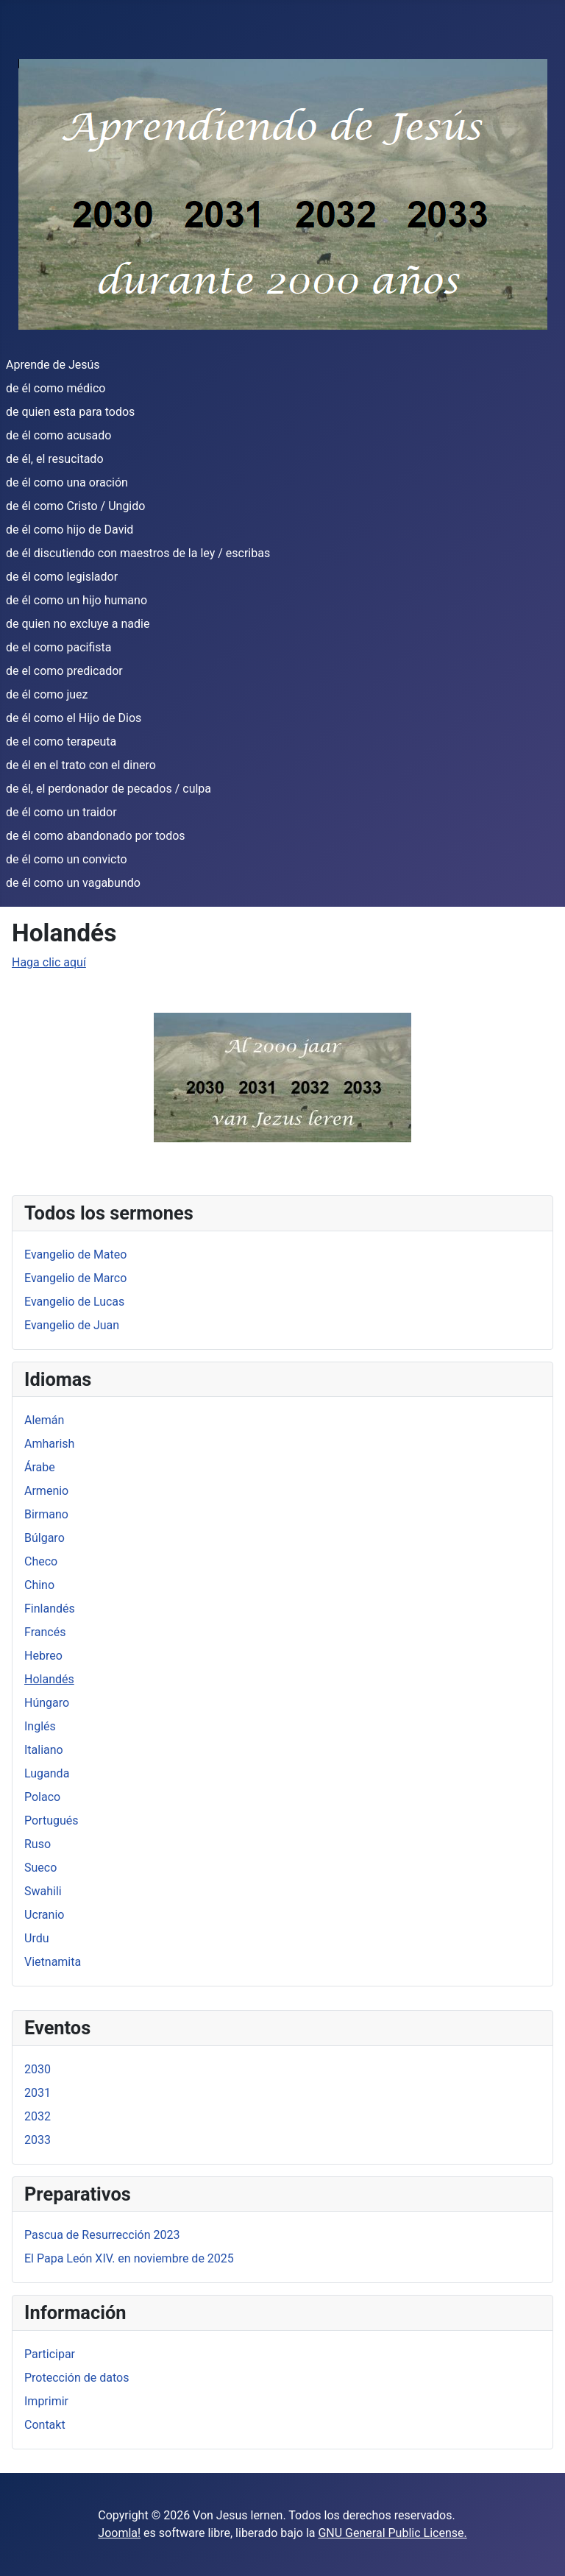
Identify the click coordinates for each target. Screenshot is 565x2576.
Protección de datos (76, 2378)
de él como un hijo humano (76, 600)
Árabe (39, 1467)
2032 (37, 2116)
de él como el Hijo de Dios (73, 718)
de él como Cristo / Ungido (75, 506)
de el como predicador (64, 671)
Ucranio (44, 1915)
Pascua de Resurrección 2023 (102, 2235)
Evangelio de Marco (75, 1278)
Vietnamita (52, 1962)
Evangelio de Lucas (74, 1302)
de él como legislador (62, 577)
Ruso (37, 1844)
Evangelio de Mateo (75, 1255)
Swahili (43, 1891)
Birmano (46, 1514)
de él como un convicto (66, 859)
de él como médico (55, 388)
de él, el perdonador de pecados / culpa (108, 789)
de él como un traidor (61, 812)
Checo (40, 1561)
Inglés (40, 1726)
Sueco (40, 1868)
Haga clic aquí (49, 962)
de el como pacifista (58, 647)
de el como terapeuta (61, 742)
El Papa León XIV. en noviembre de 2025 (129, 2258)
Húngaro (46, 1703)
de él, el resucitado (55, 459)
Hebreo (43, 1656)
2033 (37, 2140)
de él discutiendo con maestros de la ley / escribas (138, 553)
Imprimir (46, 2401)
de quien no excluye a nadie (77, 624)
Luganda (46, 1773)
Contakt (44, 2425)
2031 (37, 2093)
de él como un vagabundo (73, 883)
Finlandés (49, 1609)
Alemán (44, 1420)
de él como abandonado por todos (95, 836)
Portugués (51, 1820)
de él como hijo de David (69, 530)
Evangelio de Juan (71, 1325)
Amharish (49, 1444)
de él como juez (47, 694)
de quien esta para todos (70, 412)
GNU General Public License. (392, 2533)
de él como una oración (67, 482)
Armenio (46, 1491)
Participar (49, 2354)
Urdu (36, 1938)
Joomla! (119, 2533)
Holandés (49, 1679)
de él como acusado (58, 435)
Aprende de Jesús (53, 365)
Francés (44, 1632)
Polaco (42, 1797)
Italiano (43, 1750)
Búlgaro (44, 1538)
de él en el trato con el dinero (81, 765)
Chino (39, 1585)
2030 (37, 2069)
